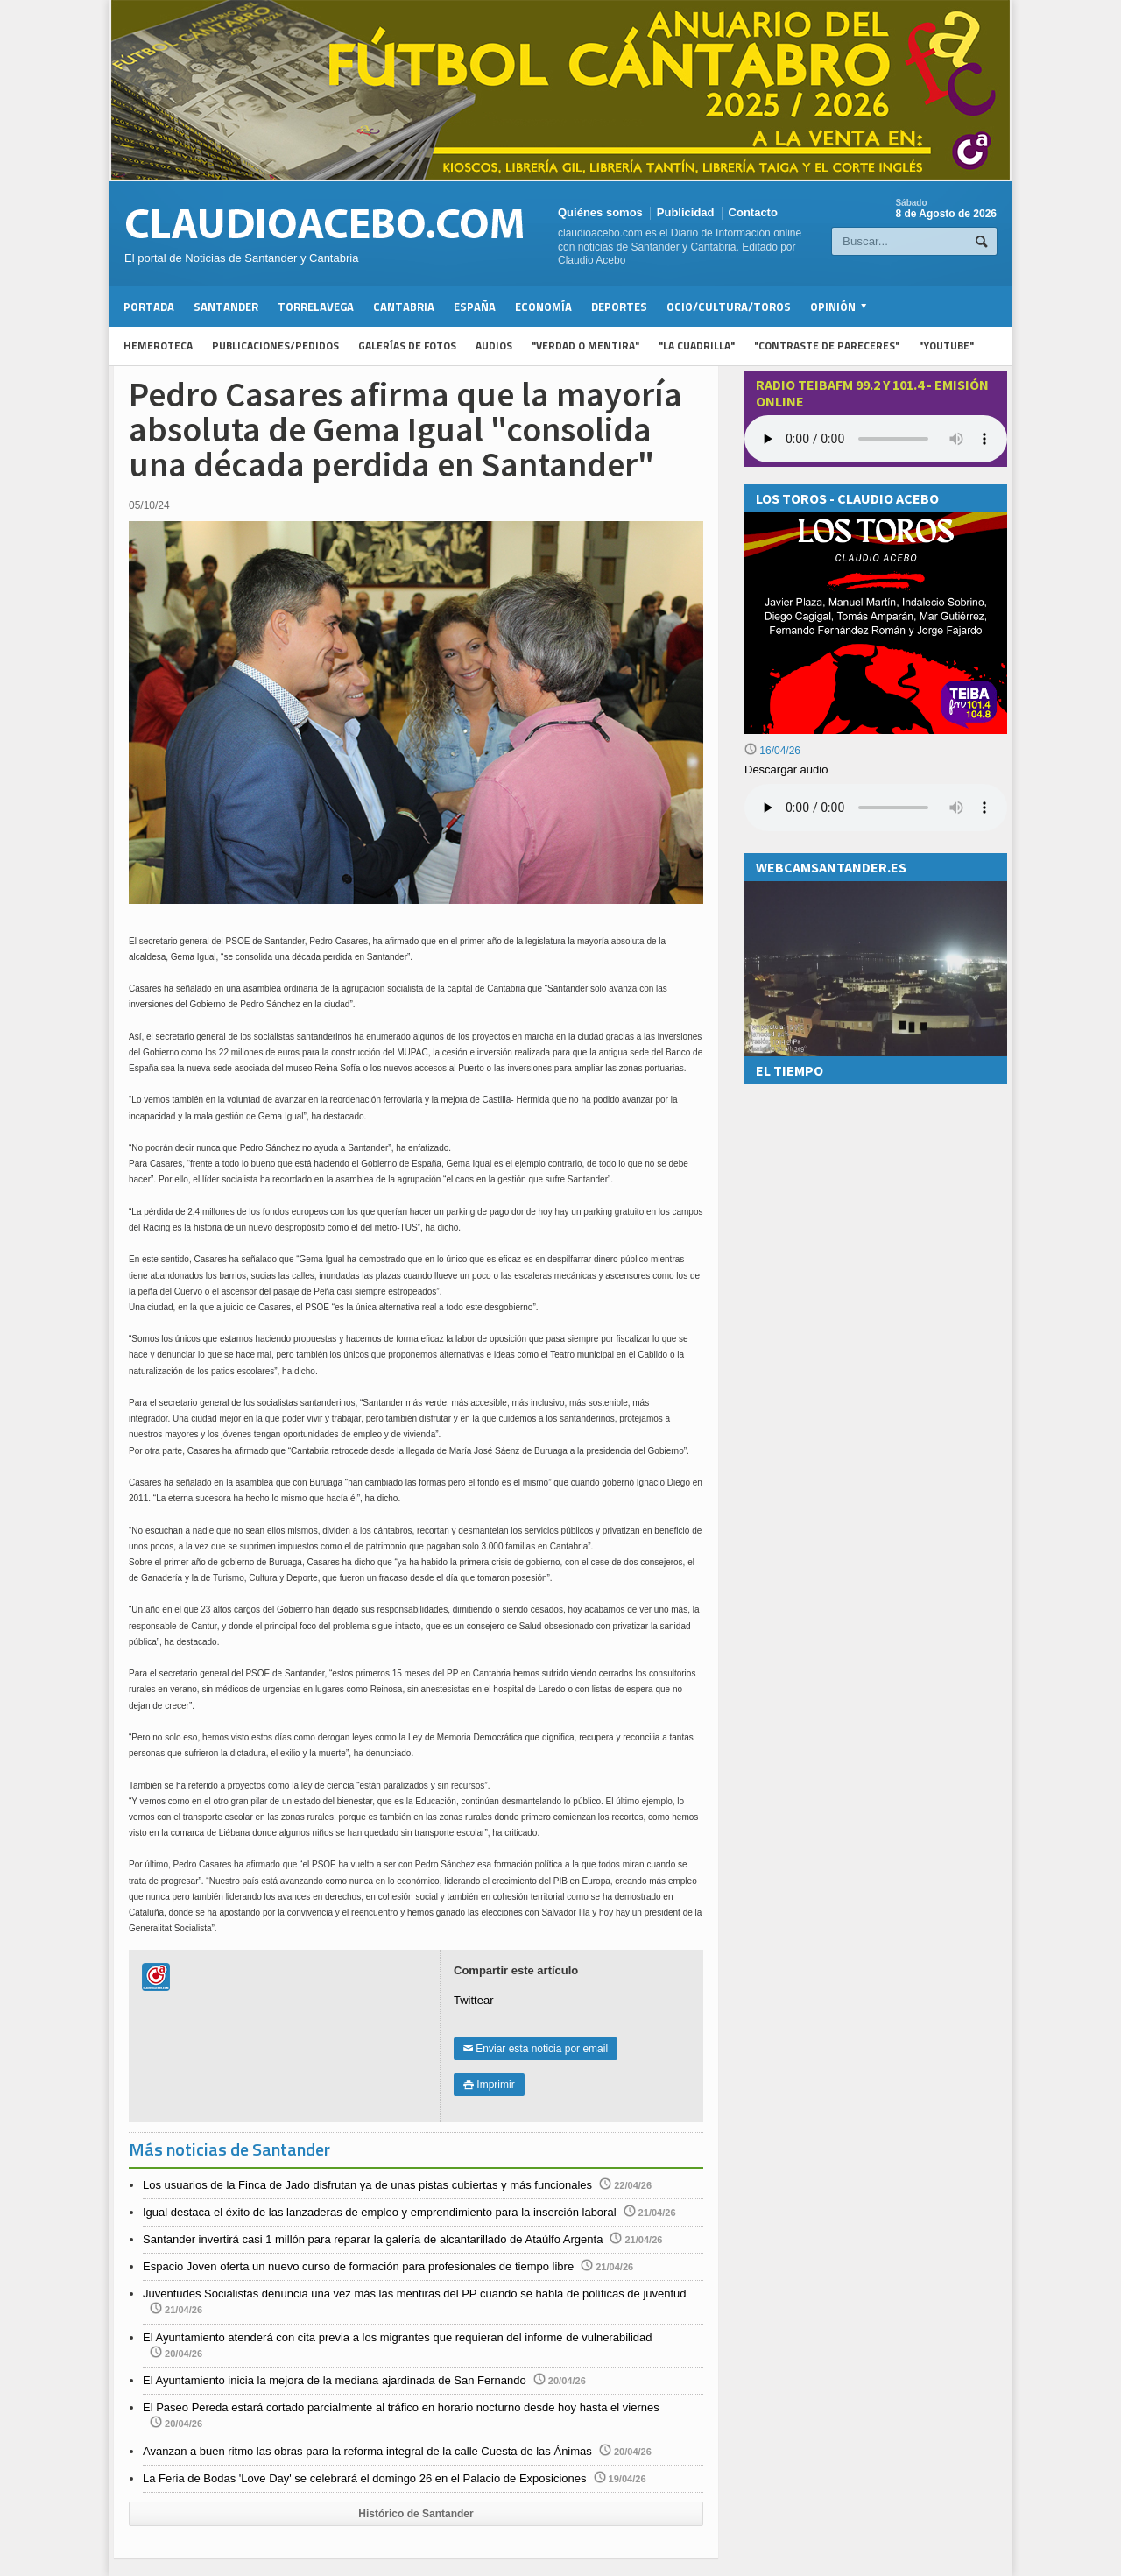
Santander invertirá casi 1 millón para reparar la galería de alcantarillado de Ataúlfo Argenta (373, 2239)
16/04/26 (772, 751)
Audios (494, 345)
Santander (226, 306)
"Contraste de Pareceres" (826, 345)
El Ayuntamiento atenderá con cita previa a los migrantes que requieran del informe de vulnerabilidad (397, 2337)
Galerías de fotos (407, 345)
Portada (148, 306)
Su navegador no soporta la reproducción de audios (875, 807)
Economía (543, 306)
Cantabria (403, 306)
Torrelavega (316, 306)
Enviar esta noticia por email (535, 2049)
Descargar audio (786, 769)
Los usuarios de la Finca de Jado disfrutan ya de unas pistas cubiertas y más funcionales (367, 2184)
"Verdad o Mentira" (585, 345)
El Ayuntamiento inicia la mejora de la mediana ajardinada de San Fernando (334, 2380)
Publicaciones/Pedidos (275, 345)
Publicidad (686, 212)
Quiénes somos (600, 212)
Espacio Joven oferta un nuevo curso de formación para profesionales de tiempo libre (358, 2266)
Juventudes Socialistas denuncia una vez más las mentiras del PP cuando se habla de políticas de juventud (415, 2293)
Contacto (753, 212)
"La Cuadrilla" (697, 345)
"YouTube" (946, 345)
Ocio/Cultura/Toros (728, 306)
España (475, 306)
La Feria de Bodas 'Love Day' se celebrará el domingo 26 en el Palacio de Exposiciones (365, 2478)
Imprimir (489, 2085)
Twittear (474, 2000)
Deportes (619, 306)
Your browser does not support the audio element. (875, 438)
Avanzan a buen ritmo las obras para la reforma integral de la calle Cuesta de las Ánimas (367, 2451)
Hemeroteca (158, 345)
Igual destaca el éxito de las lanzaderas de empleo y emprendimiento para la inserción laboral (380, 2212)
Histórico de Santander (415, 2514)
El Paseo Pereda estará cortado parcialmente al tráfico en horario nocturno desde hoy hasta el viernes (401, 2407)
